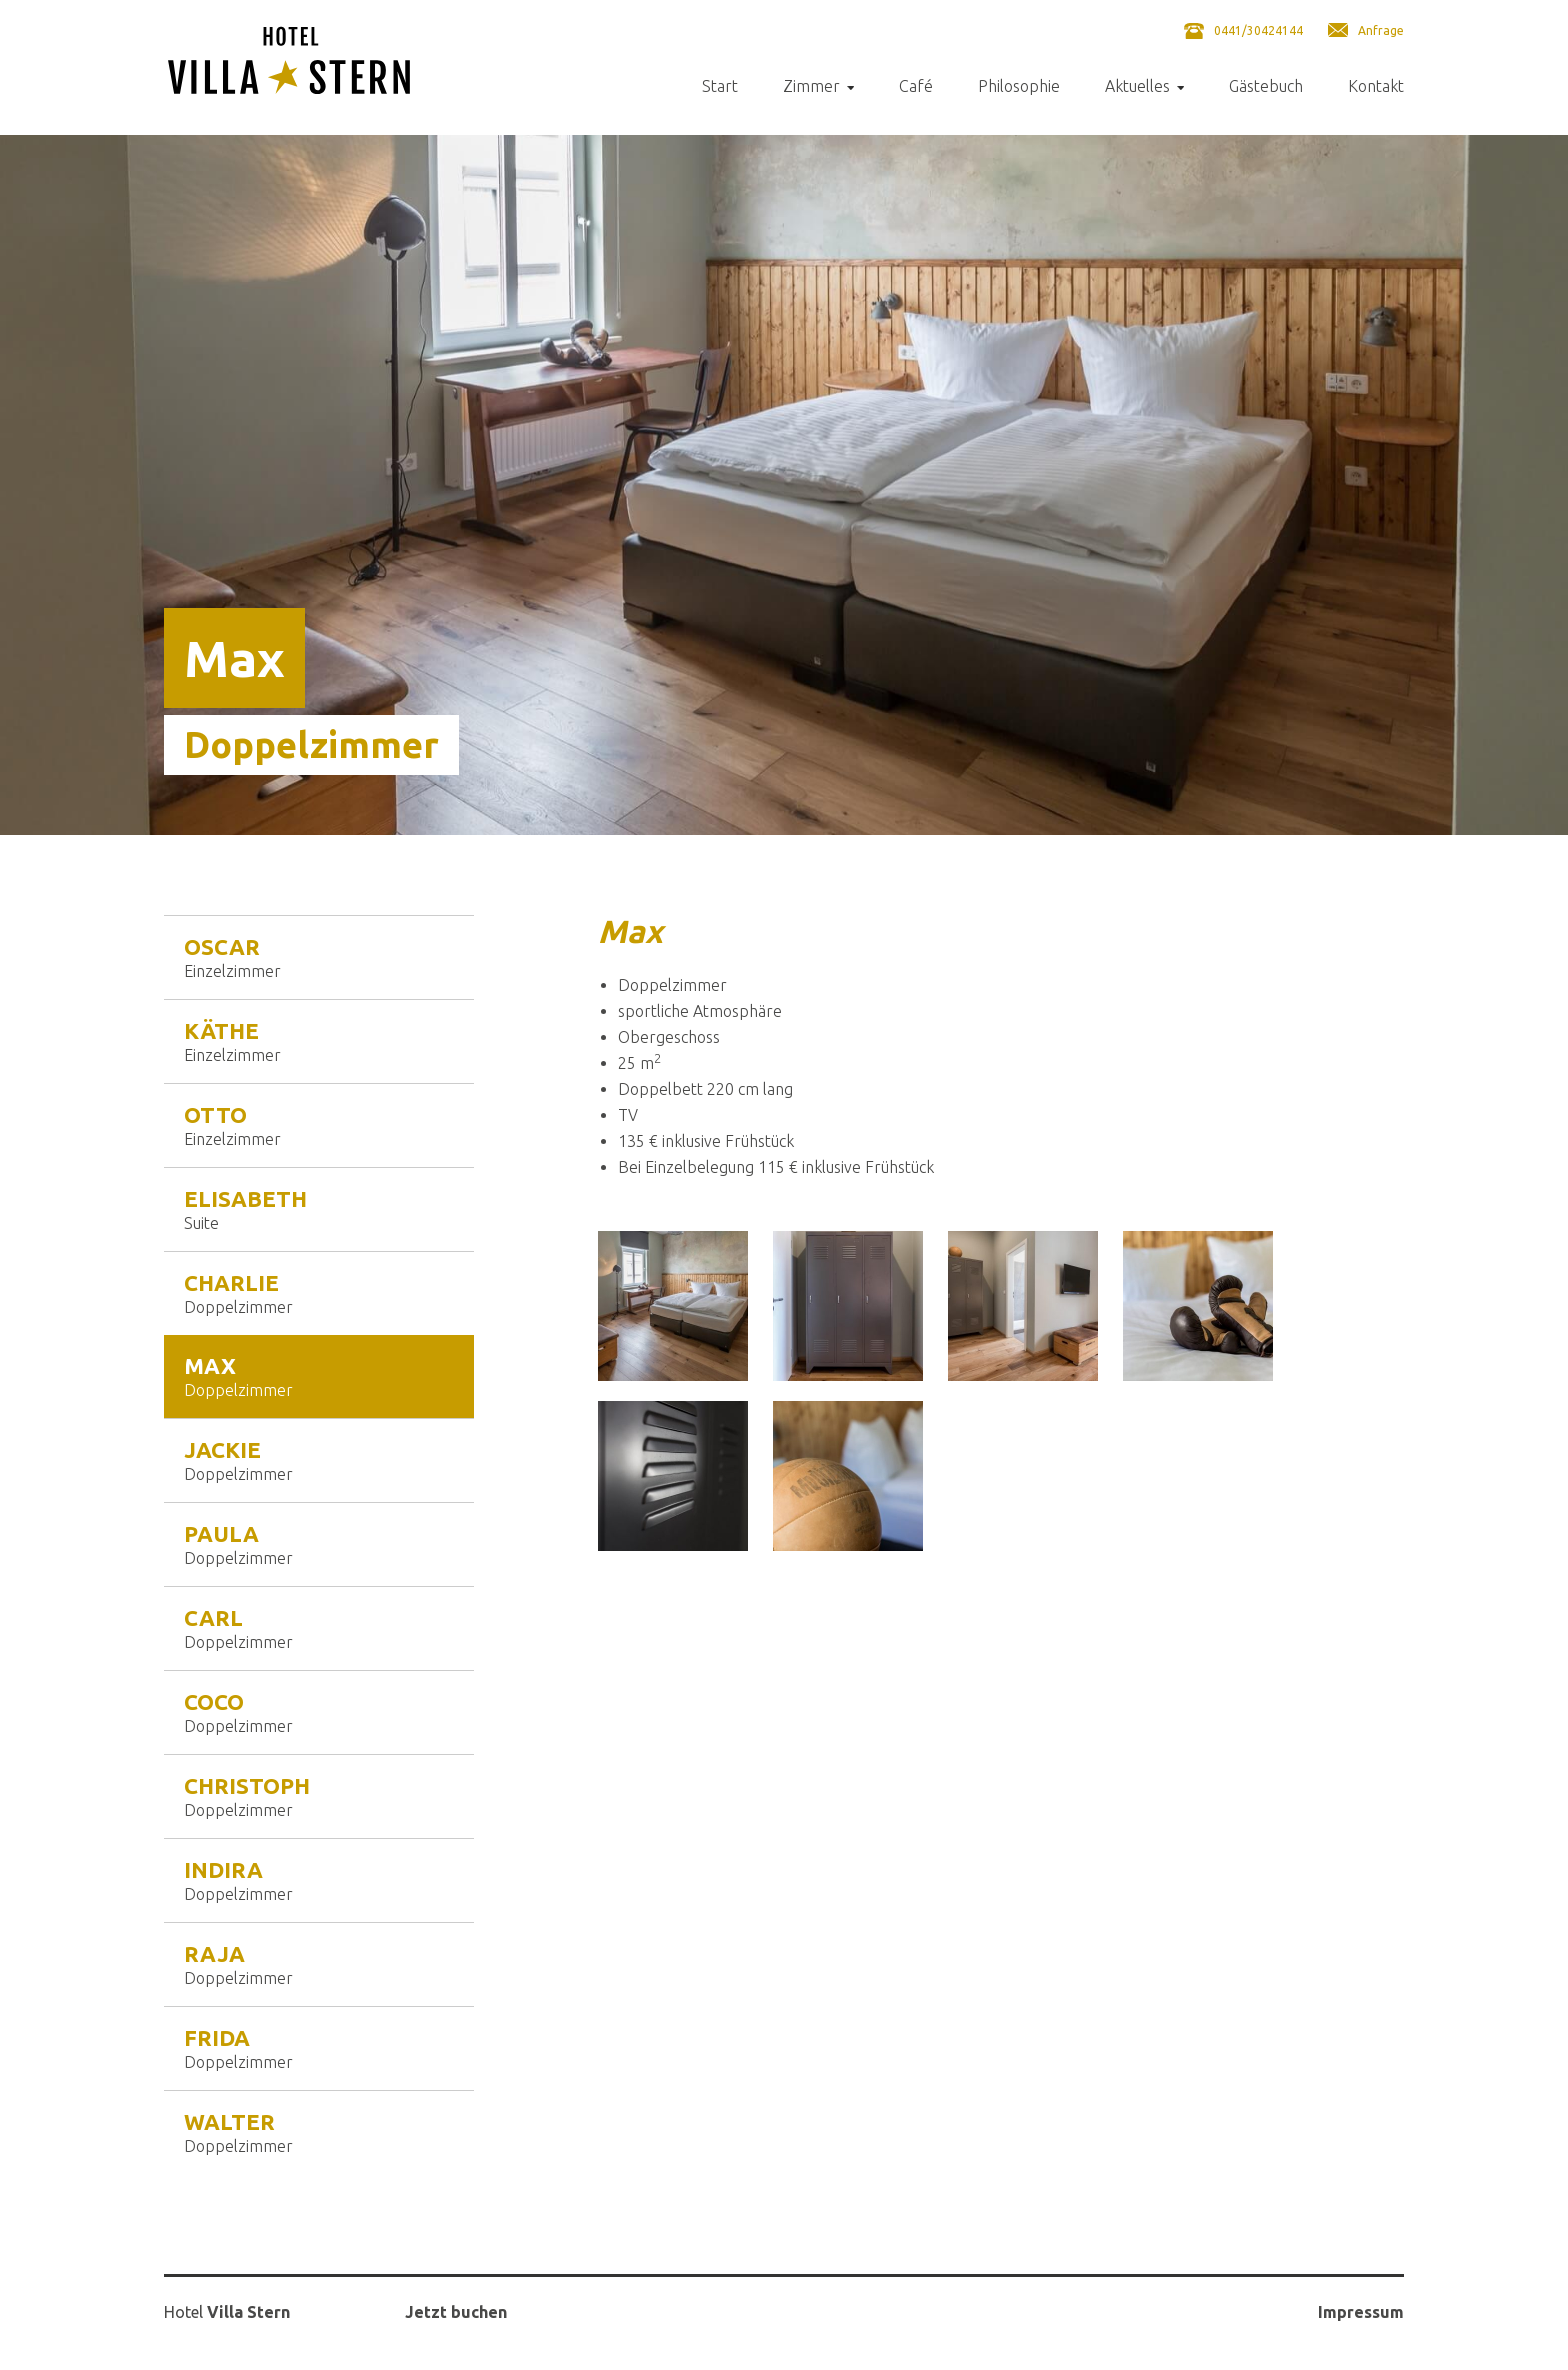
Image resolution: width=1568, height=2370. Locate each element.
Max (319, 1376)
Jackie (319, 1460)
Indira (319, 1880)
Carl (319, 1628)
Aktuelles (1137, 86)
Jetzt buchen (456, 2312)
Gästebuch (1266, 86)
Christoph (319, 1796)
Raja (319, 1964)
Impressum (1361, 2312)
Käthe (319, 1041)
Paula (319, 1544)
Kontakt (1376, 86)
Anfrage (1381, 30)
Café (916, 86)
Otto (319, 1125)
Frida (319, 2048)
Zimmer (811, 86)
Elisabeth (319, 1209)
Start (720, 86)
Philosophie (1019, 86)
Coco (319, 1712)
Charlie (319, 1293)
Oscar (319, 957)
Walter (319, 2132)
